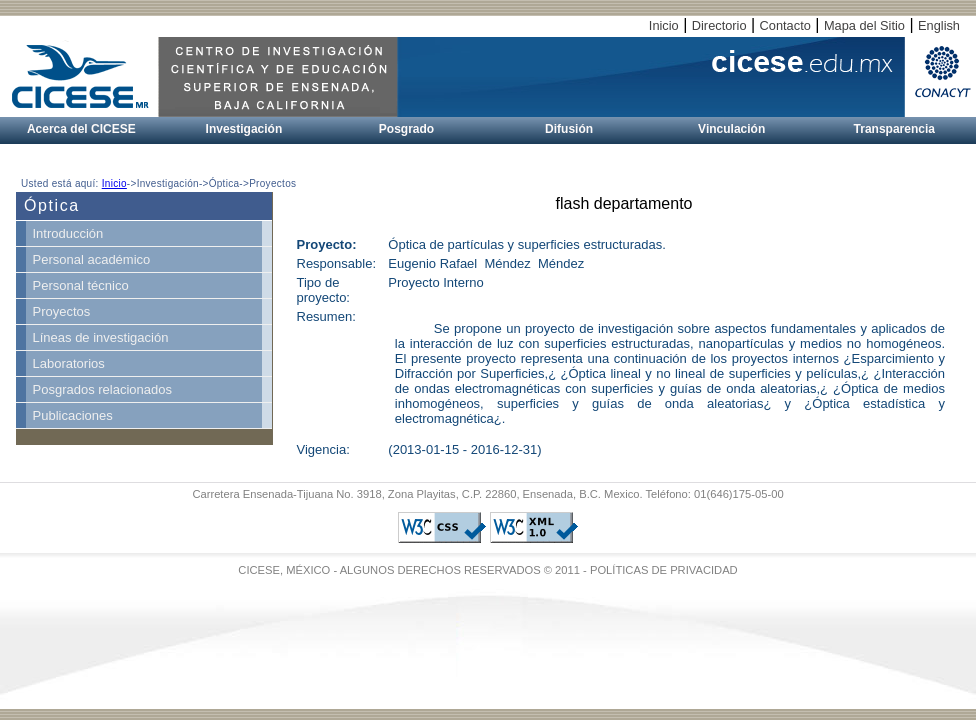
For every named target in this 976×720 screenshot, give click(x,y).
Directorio (719, 25)
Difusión (569, 129)
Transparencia (894, 129)
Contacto (785, 25)
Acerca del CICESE (81, 129)
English (939, 25)
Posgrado (406, 129)
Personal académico (92, 259)
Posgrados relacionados (102, 389)
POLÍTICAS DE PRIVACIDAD (664, 570)
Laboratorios (69, 363)
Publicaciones (73, 415)
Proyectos (62, 311)
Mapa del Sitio (864, 25)
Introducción (68, 233)
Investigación (244, 129)
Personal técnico (81, 285)
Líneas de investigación (101, 337)
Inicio (664, 25)
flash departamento (624, 203)
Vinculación (731, 129)
